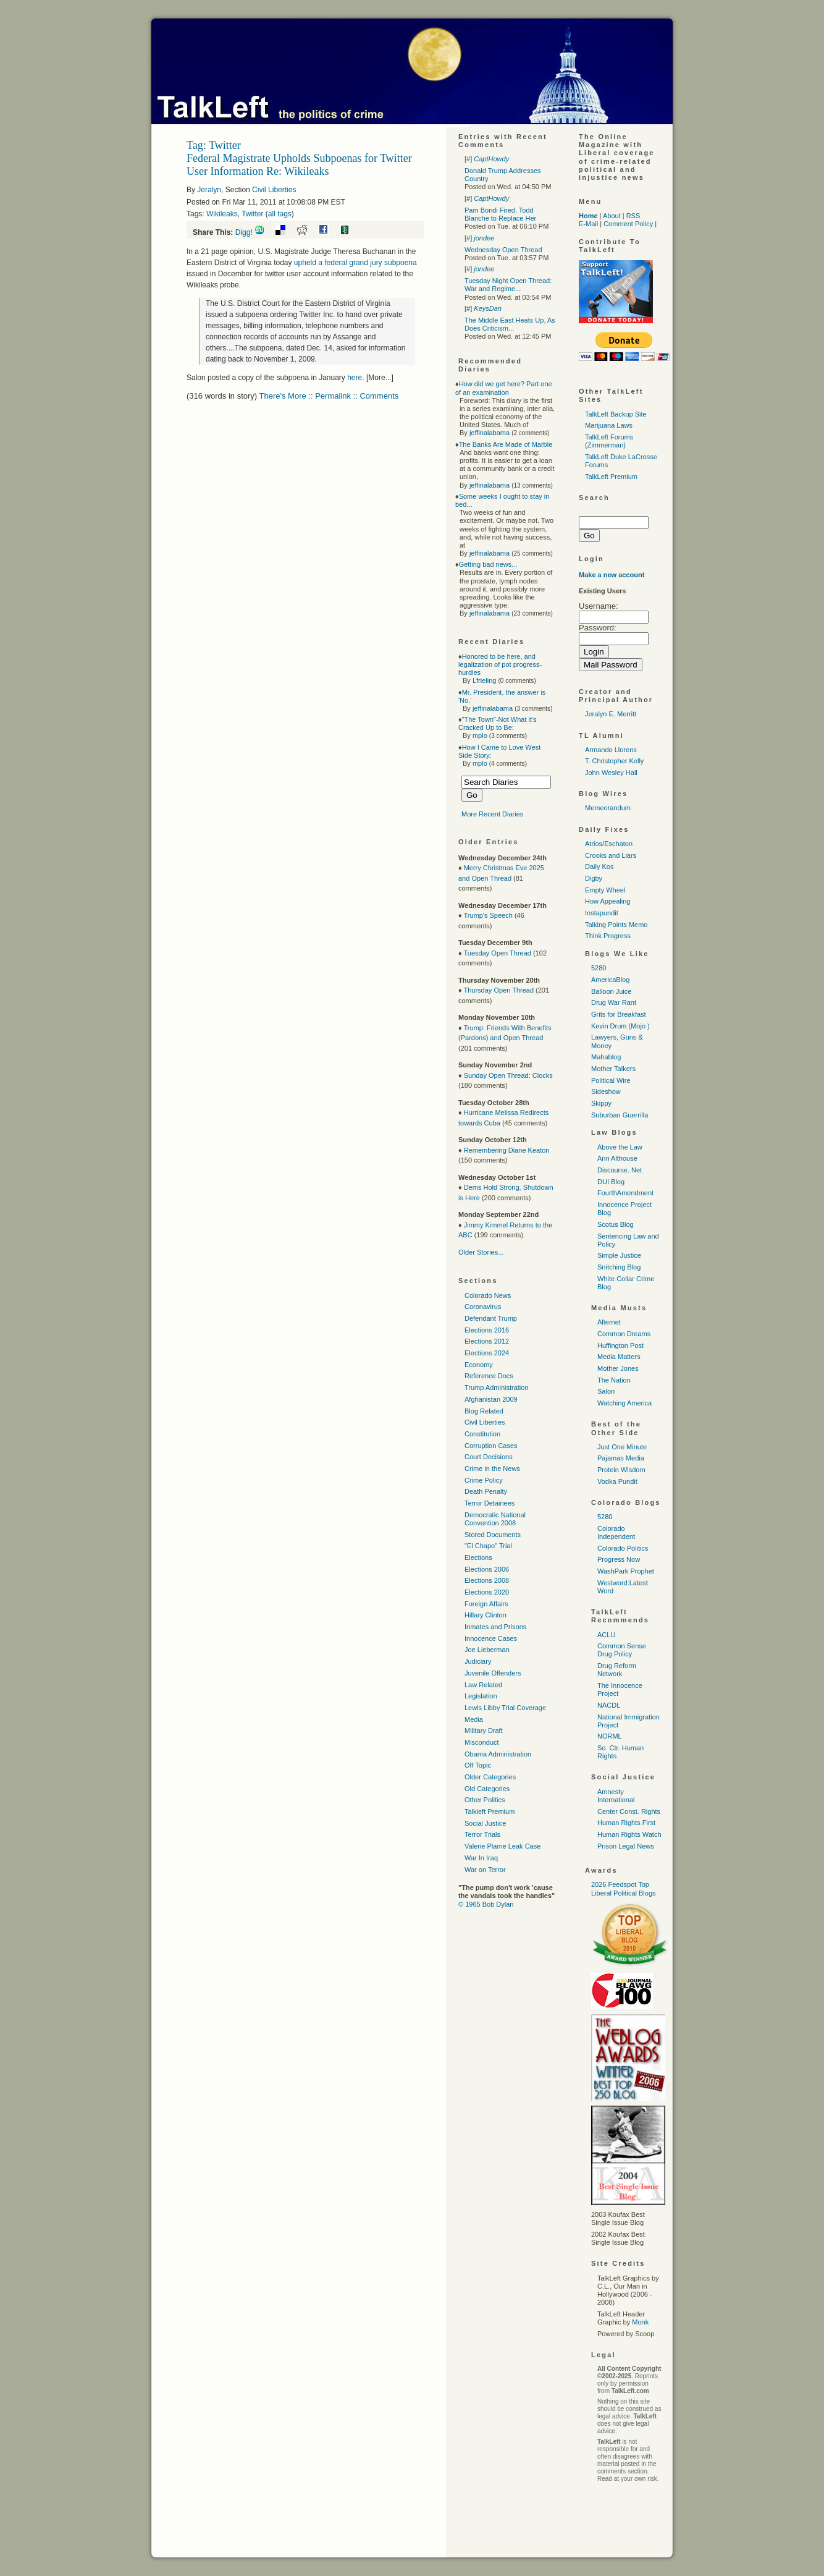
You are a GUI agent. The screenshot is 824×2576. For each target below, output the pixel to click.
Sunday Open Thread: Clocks (508, 1075)
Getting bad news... (488, 564)
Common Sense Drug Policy (621, 1650)
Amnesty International (616, 1795)
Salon (606, 1391)
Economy (479, 1364)
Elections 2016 (487, 1330)
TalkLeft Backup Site (616, 414)
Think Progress (608, 935)
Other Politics (485, 1799)
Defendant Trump (491, 1318)
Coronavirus (483, 1306)
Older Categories (490, 1777)
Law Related (483, 1684)
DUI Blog (610, 1181)
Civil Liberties (274, 189)
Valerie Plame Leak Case (502, 1846)
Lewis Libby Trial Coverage (505, 1707)
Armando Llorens (611, 749)
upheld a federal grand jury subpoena (355, 262)
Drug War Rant (613, 1002)
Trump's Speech (487, 915)
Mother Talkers (613, 1068)
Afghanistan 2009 (491, 1399)
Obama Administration (498, 1754)
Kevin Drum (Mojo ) (620, 1026)
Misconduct (482, 1742)
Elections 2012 (487, 1341)
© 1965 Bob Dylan (485, 1904)
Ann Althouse (617, 1158)
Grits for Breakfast (618, 1014)
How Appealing (607, 901)
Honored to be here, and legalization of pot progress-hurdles (500, 664)
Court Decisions (489, 1456)
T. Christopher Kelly (614, 761)
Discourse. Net (619, 1170)
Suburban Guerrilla (619, 1115)
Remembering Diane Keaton (507, 1150)
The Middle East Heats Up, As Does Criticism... (510, 324)
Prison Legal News (625, 1846)
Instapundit (601, 913)
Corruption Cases (491, 1445)
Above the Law (619, 1147)
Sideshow (606, 1091)
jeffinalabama (489, 432)
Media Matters (619, 1356)
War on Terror (485, 1869)
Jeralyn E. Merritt (610, 714)
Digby (593, 878)
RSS (633, 215)
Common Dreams (623, 1333)
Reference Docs (489, 1375)
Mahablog (606, 1057)
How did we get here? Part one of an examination (503, 388)
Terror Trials (482, 1834)
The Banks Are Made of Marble (506, 444)
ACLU (606, 1634)
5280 (598, 968)
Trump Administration (497, 1387)
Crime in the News (492, 1468)
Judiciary (478, 1661)
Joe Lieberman (487, 1649)
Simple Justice (619, 1255)
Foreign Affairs (486, 1604)
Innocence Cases (491, 1638)
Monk (640, 2322)
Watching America (624, 1403)
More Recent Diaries (492, 814)
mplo (480, 735)
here (354, 377)
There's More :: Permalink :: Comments (329, 395)
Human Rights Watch (629, 1834)
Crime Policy (484, 1480)
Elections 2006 (487, 1569)
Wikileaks (222, 214)
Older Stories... (480, 1252)
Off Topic (478, 1765)
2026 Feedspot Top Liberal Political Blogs (623, 1888)
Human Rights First (626, 1822)
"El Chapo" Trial (488, 1545)
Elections (478, 1557)
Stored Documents (493, 1534)
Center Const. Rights (628, 1811)
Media (474, 1719)
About (612, 215)
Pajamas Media (620, 1458)
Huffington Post (620, 1345)
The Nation (614, 1380)
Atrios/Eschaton (609, 843)
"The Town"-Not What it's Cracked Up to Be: (497, 723)
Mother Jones (618, 1368)
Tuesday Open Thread (497, 953)
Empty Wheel (605, 890)
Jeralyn (209, 189)
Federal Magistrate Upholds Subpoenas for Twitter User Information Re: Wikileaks (299, 164)
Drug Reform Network (616, 1669)
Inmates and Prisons (495, 1626)
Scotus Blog (615, 1224)
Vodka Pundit (617, 1481)
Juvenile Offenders (493, 1673)
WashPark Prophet (625, 1571)
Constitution (482, 1434)
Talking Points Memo (616, 924)
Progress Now (618, 1559)
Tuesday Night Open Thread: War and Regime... (508, 284)
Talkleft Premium (490, 1811)
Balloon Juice (611, 991)
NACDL (608, 1705)
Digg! (244, 232)
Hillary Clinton (486, 1615)
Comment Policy (628, 223)
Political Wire (611, 1080)
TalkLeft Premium (611, 476)
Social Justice (485, 1823)
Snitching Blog (619, 1267)
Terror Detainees (490, 1503)
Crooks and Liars (610, 855)
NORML (609, 1736)
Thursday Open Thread (498, 990)
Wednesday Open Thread (503, 249)
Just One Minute (622, 1447)
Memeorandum (608, 807)
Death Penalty (486, 1491)
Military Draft (484, 1730)
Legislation (481, 1696)
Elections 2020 (487, 1592)
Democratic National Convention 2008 (495, 1519)
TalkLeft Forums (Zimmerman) (609, 441)
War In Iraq (481, 1858)
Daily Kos (599, 866)
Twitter (252, 214)
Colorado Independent (616, 1532)
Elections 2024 (487, 1353)
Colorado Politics (623, 1548)
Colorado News (488, 1295)
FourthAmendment (625, 1193)
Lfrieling (485, 680)
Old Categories (487, 1788)
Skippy (601, 1103)
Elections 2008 (487, 1580)
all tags (280, 214)
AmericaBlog (610, 979)
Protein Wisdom (621, 1469)
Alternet (609, 1322)
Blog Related (484, 1411)
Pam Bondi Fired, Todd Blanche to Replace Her (500, 214)
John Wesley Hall (611, 772)
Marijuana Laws (609, 425)
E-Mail (588, 223)
